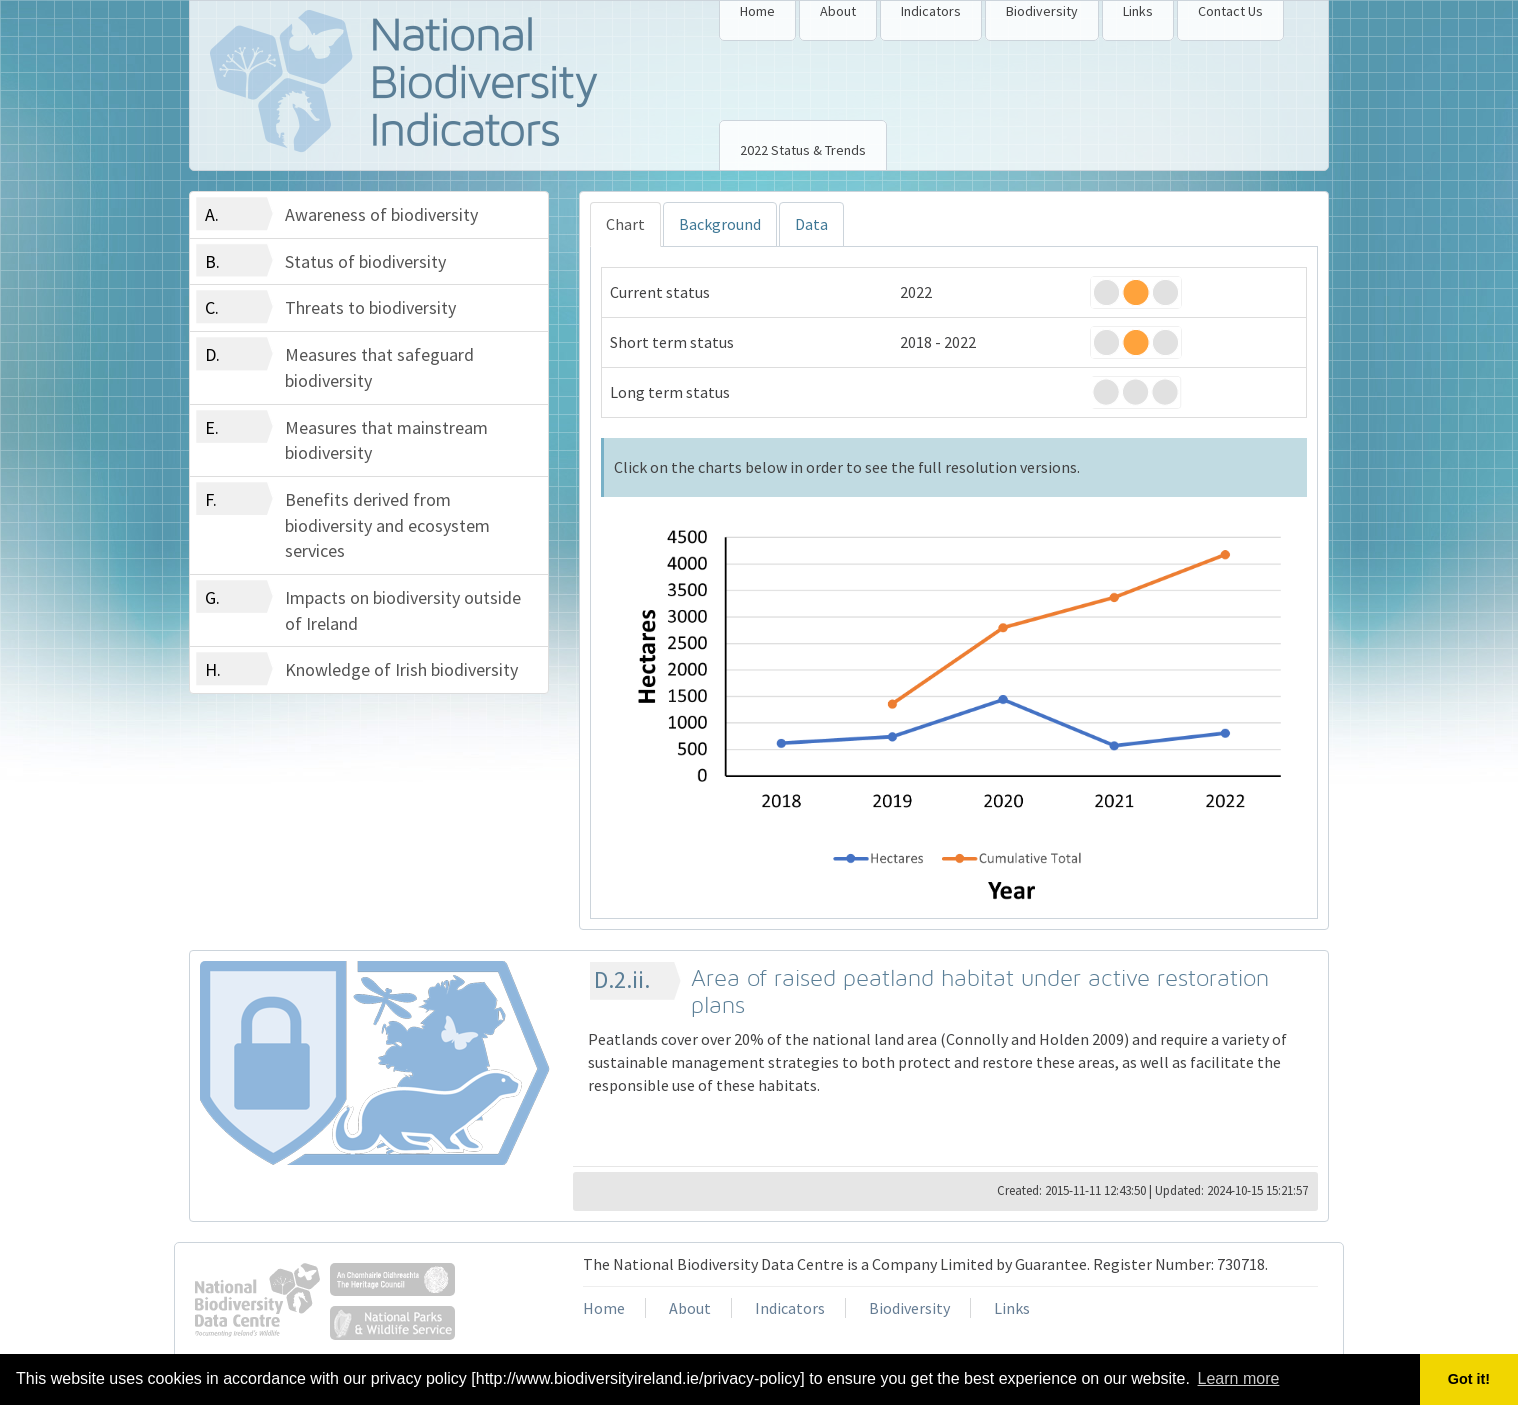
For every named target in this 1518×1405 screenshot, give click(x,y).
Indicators (931, 11)
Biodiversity (1042, 11)
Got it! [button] (1469, 1379)
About (838, 11)
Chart (625, 224)
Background (720, 224)
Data (811, 224)
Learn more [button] (1239, 1378)
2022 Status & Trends (803, 150)
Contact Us (1230, 11)
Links (1138, 11)
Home (757, 11)
